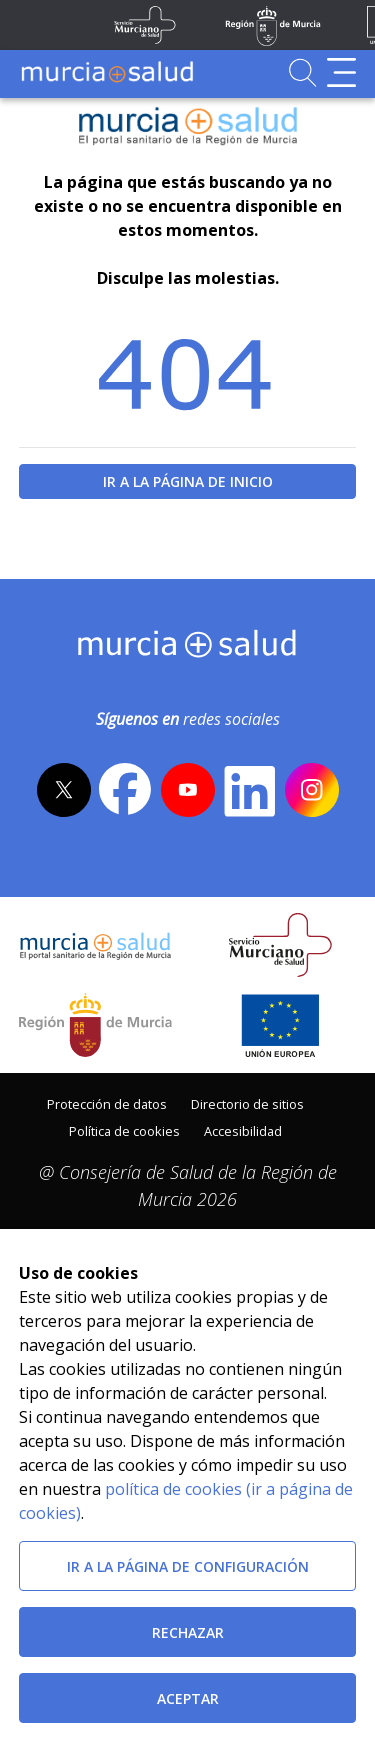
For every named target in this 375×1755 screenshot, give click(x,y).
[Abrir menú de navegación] (341, 72)
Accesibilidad (243, 1131)
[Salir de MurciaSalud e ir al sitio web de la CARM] (95, 1025)
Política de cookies (124, 1131)
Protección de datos (107, 1104)
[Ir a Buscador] (302, 72)
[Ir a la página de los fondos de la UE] (280, 1025)
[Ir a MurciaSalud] (107, 72)
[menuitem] (107, 1102)
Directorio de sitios (247, 1104)
